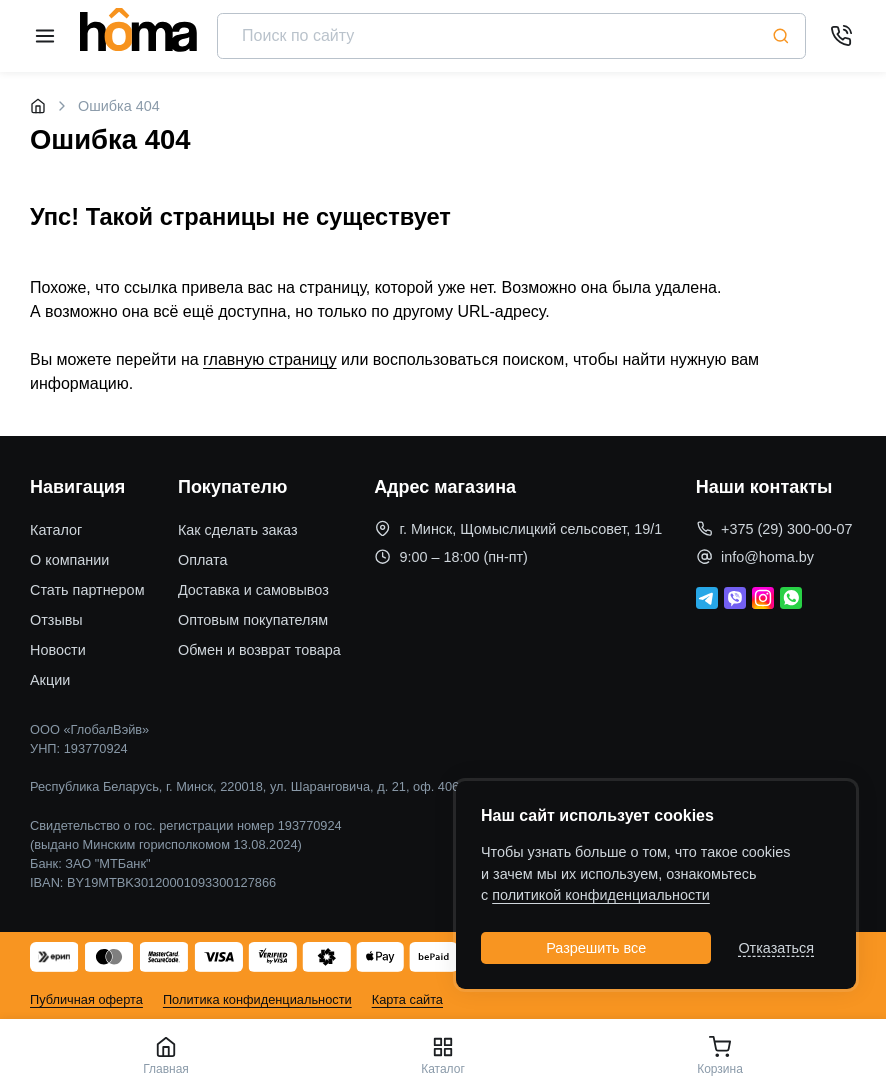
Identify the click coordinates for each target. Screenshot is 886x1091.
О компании (69, 560)
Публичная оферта (86, 999)
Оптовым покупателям (253, 620)
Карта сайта (407, 999)
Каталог (56, 530)
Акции (50, 680)
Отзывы (56, 620)
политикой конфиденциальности (601, 895)
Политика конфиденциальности (257, 999)
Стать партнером (87, 590)
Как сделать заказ (238, 530)
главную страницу (270, 359)
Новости (58, 650)
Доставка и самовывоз (253, 590)
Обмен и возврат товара (259, 650)
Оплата (203, 560)
